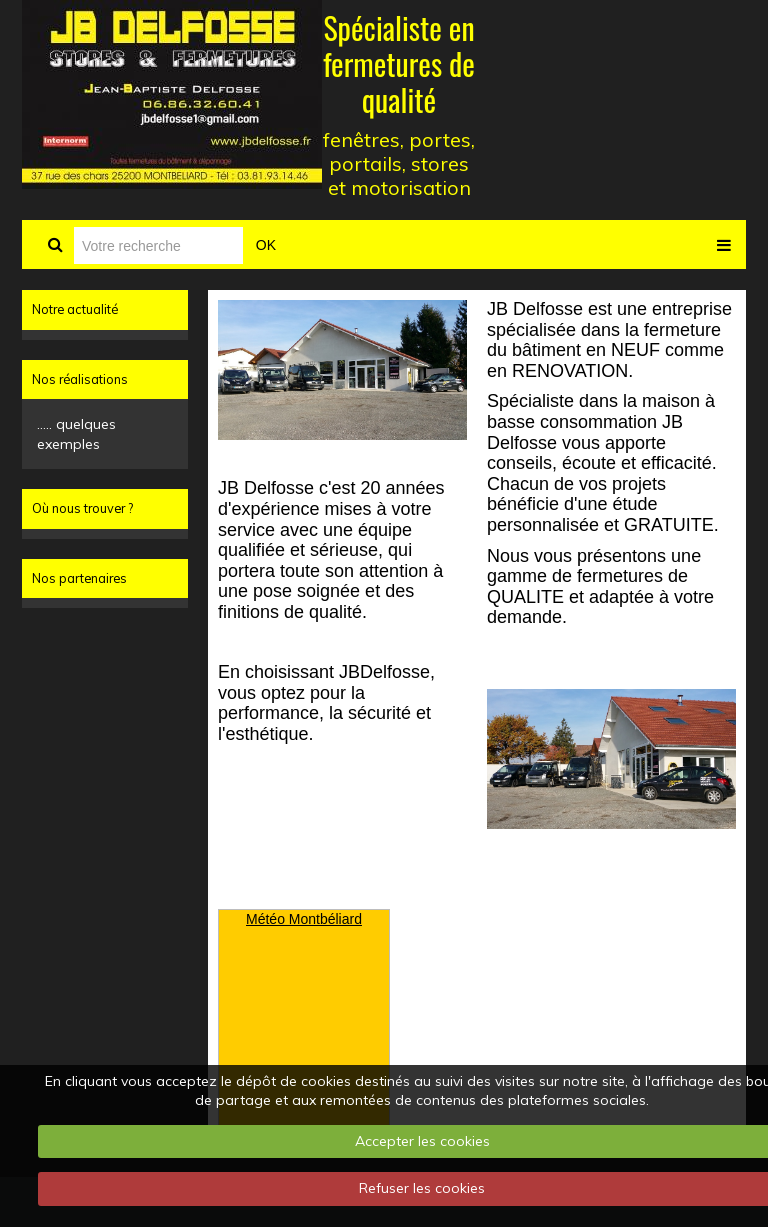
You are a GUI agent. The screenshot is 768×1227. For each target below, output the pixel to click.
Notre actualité (75, 309)
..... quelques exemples (76, 434)
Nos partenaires (79, 578)
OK (266, 245)
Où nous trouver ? (82, 508)
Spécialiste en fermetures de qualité (399, 63)
